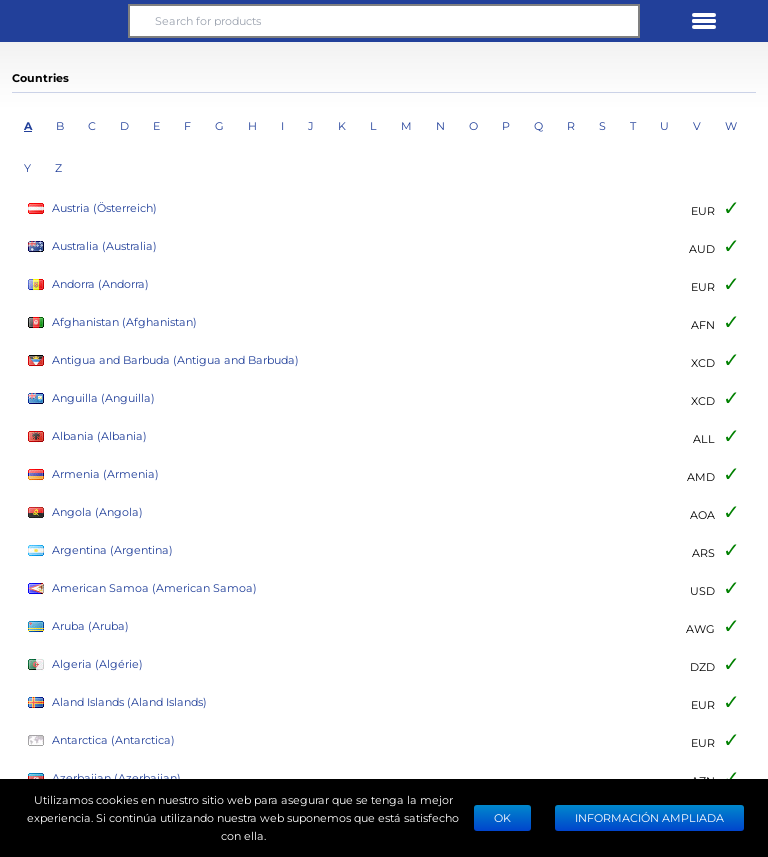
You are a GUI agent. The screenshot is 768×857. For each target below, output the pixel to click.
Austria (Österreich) (92, 208)
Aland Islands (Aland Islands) (117, 702)
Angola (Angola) (85, 512)
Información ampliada (649, 817)
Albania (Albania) (87, 436)
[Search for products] (384, 21)
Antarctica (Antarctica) (101, 740)
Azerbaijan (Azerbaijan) (104, 778)
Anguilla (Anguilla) (91, 398)
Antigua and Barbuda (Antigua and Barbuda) (163, 360)
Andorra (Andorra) (88, 284)
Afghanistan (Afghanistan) (112, 322)
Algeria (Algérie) (85, 664)
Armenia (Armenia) (93, 474)
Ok (502, 817)
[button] (64, 21)
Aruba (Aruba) (78, 626)
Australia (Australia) (92, 246)
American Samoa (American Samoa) (142, 588)
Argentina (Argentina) (100, 550)
